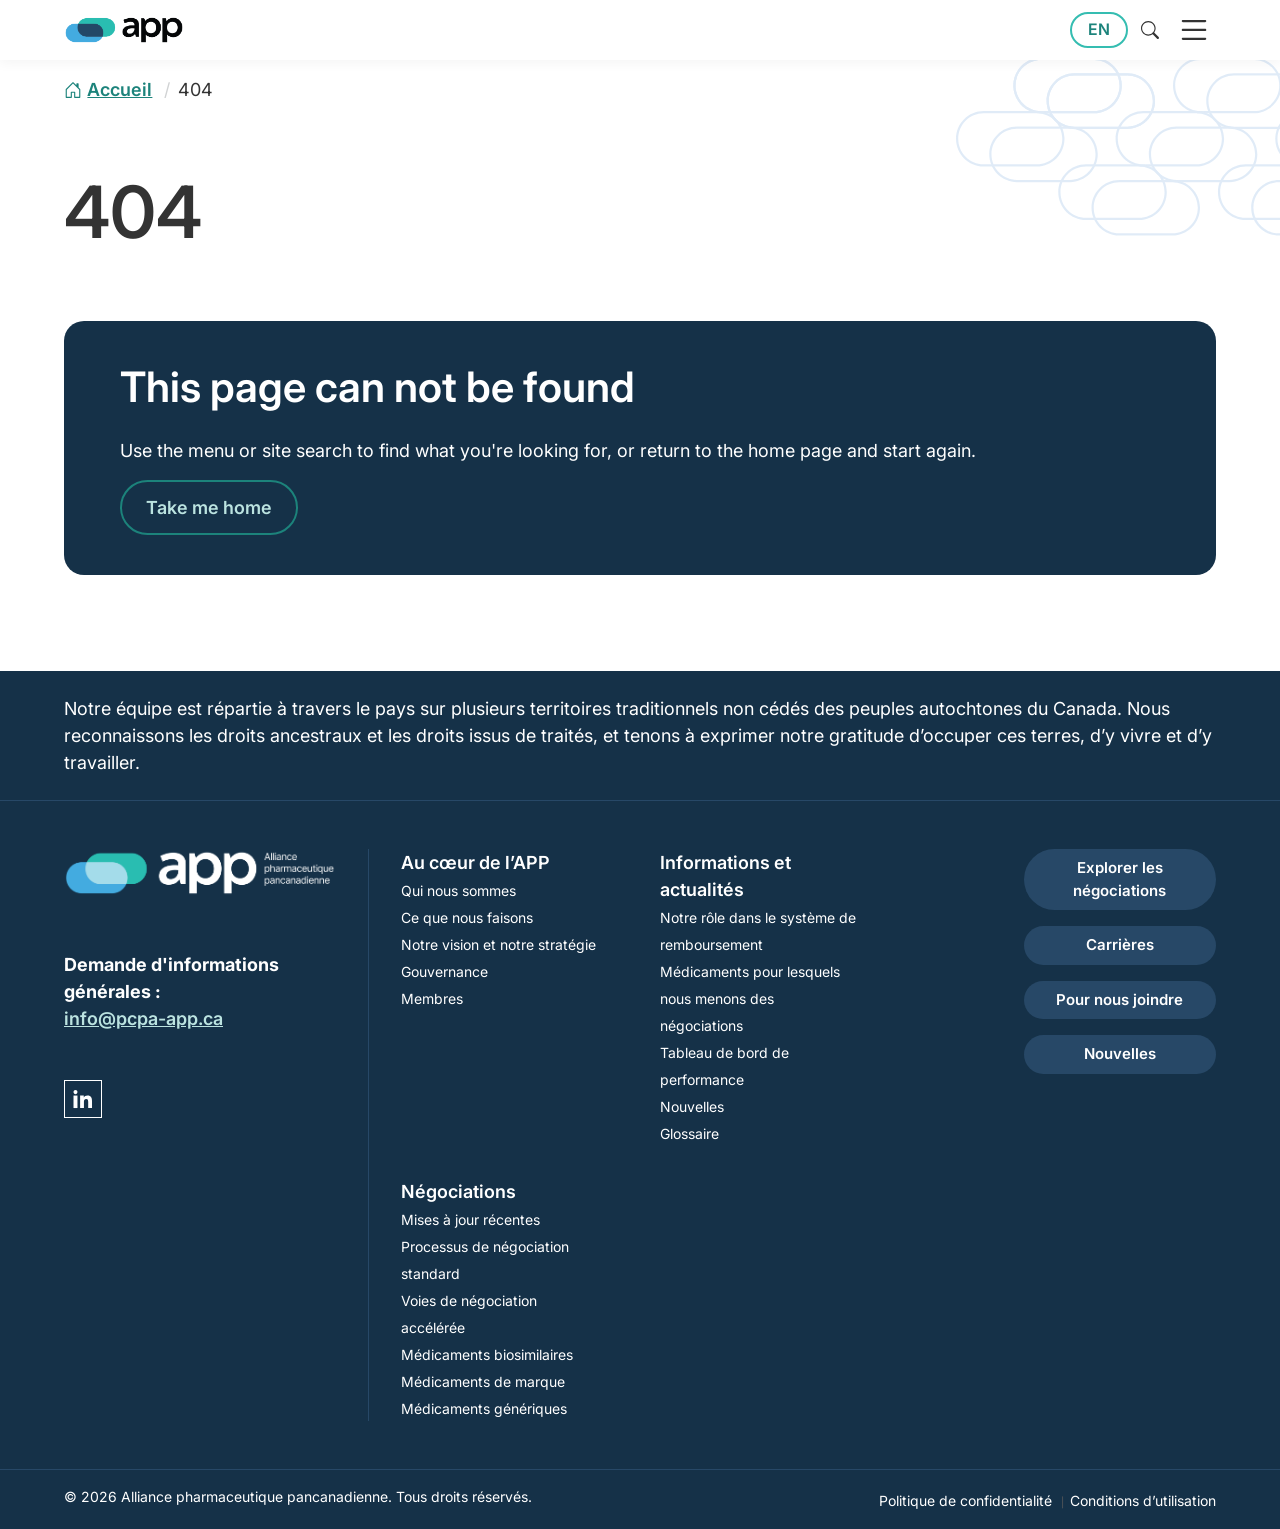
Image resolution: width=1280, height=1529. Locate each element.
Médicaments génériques (484, 1408)
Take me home (209, 507)
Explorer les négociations (1119, 879)
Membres (432, 998)
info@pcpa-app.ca (143, 1018)
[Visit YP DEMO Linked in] (83, 1099)
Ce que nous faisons (467, 917)
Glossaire (689, 1133)
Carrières (1120, 944)
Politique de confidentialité (965, 1500)
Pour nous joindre (1119, 999)
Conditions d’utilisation (1143, 1500)
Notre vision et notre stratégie (498, 944)
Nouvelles (692, 1106)
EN (1099, 29)
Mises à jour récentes (470, 1219)
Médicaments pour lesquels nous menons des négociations (750, 998)
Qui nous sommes (458, 890)
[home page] (108, 89)
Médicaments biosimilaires (487, 1354)
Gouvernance (444, 971)
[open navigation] (1194, 30)
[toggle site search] (1150, 30)
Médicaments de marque (483, 1381)
